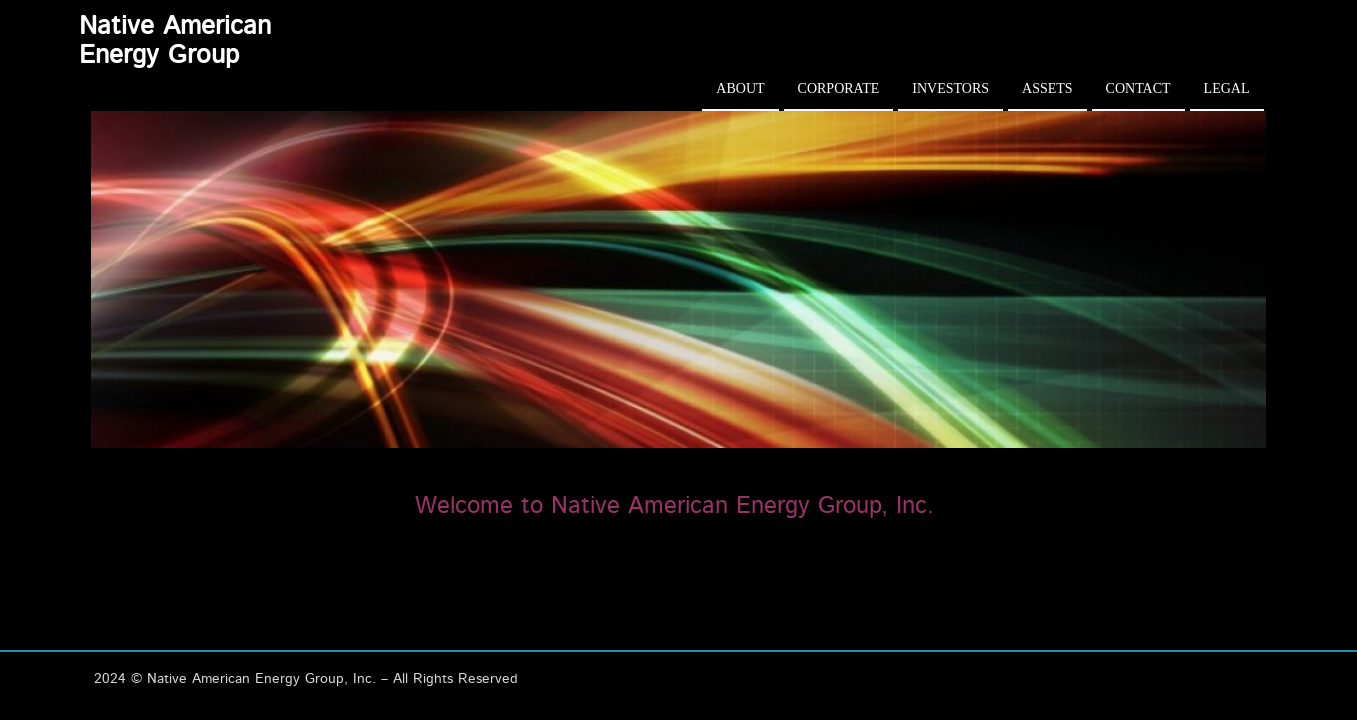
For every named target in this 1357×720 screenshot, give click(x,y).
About (740, 88)
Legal (1227, 88)
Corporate (839, 88)
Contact (1138, 88)
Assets (1047, 88)
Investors (950, 88)
